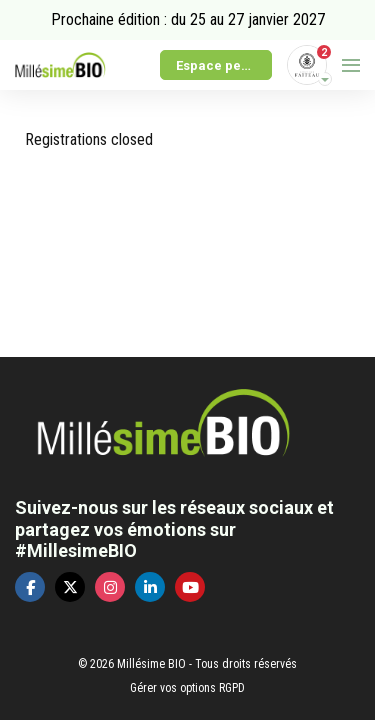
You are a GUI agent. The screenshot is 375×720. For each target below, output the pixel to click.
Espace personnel (224, 65)
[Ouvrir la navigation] (351, 65)
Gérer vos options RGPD (187, 688)
